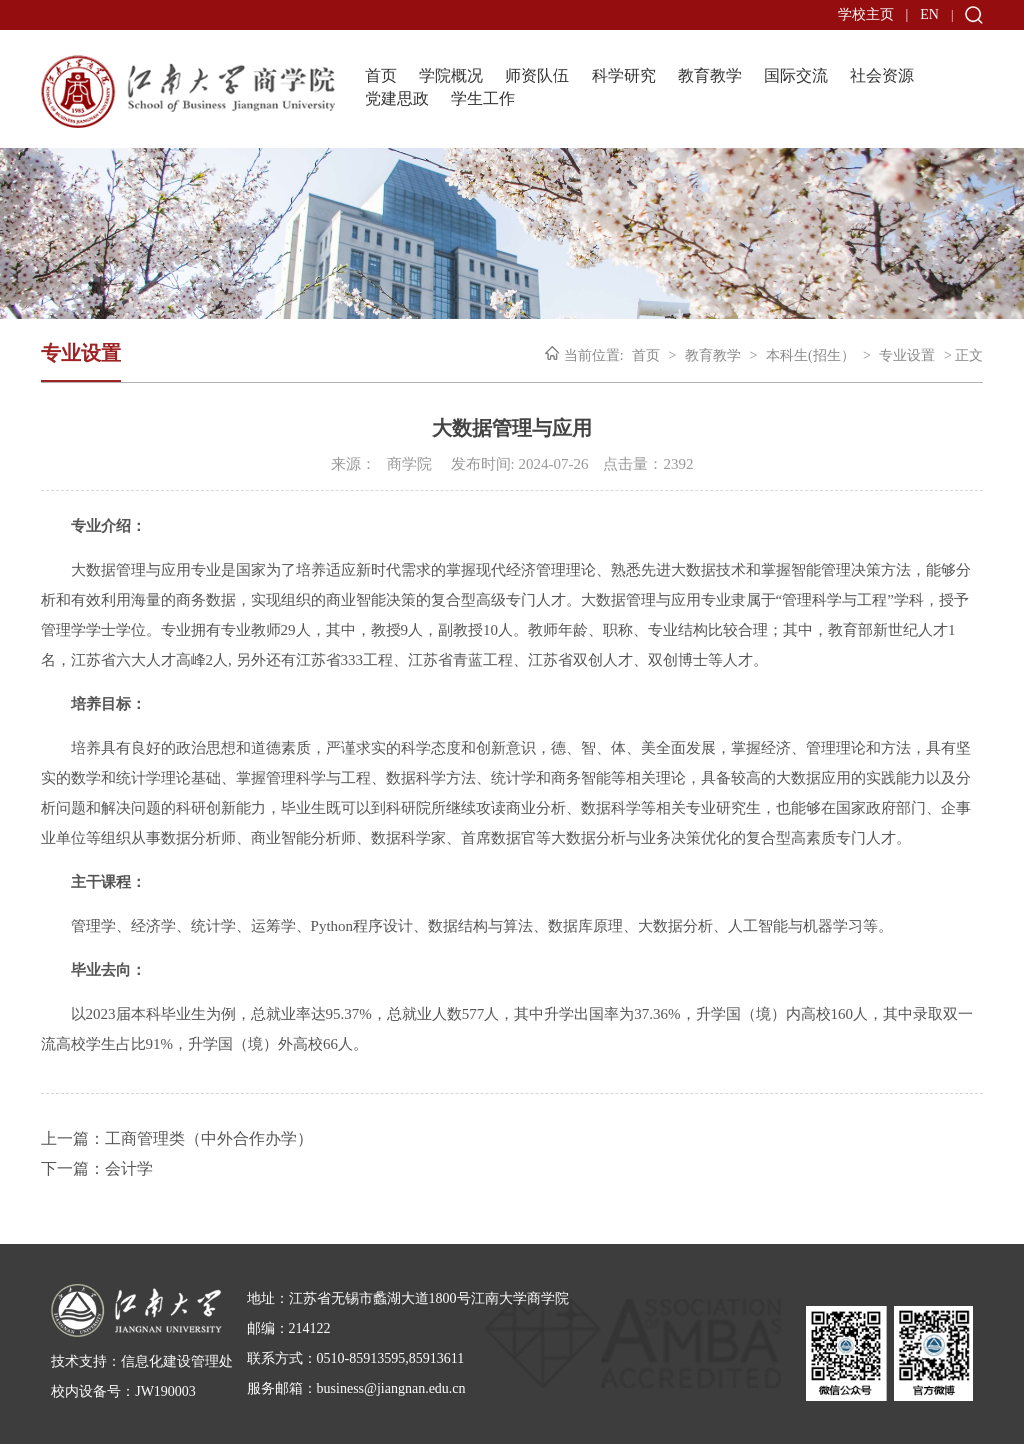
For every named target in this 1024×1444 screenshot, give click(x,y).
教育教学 (710, 75)
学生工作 (483, 98)
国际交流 (796, 75)
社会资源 (882, 75)
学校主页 (866, 14)
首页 (381, 75)
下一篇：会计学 (97, 1168)
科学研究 (624, 75)
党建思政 (397, 98)
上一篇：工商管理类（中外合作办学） (177, 1138)
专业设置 (907, 355)
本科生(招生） (810, 355)
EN (929, 14)
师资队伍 (537, 75)
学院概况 (451, 75)
